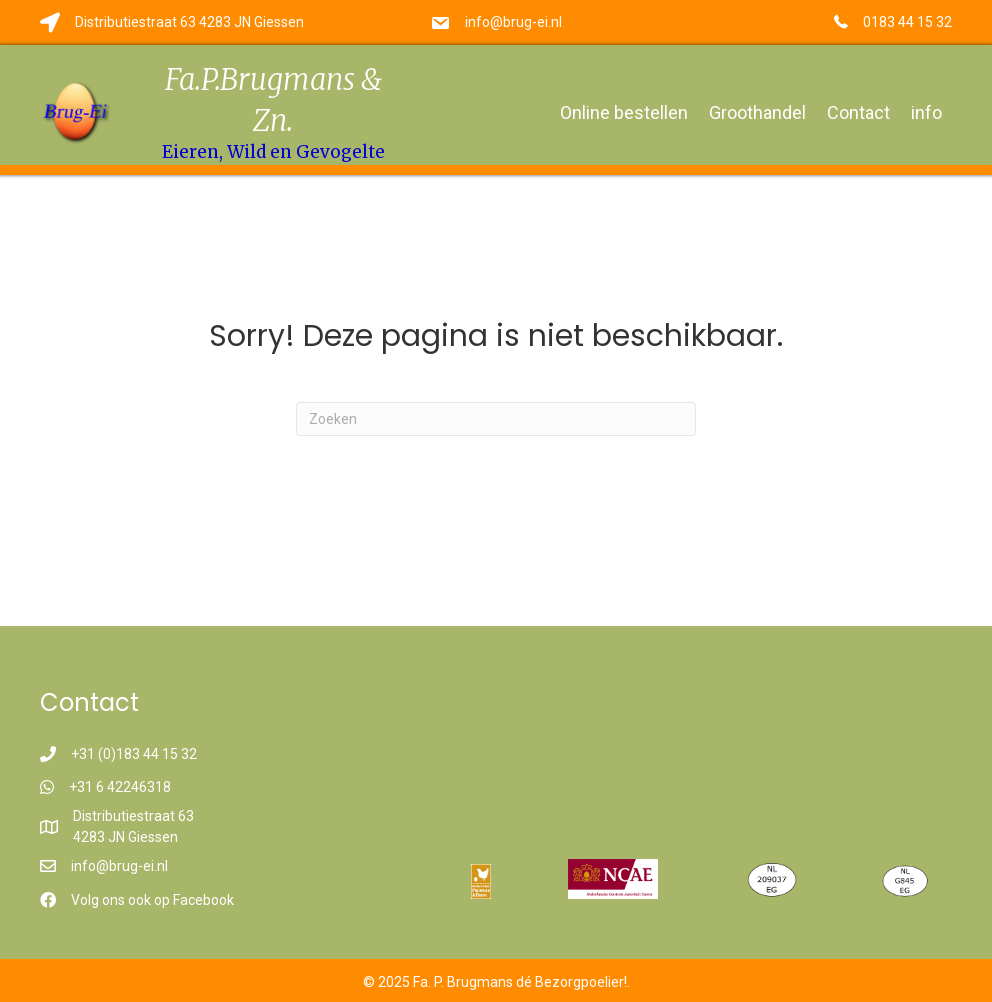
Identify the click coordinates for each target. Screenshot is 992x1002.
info (926, 112)
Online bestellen (624, 112)
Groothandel (757, 112)
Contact (858, 112)
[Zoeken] (496, 419)
